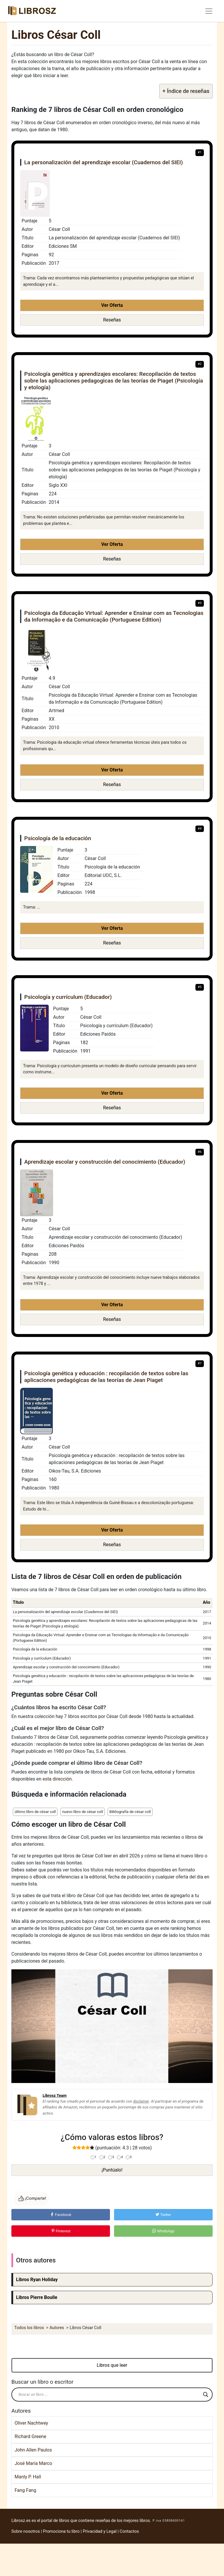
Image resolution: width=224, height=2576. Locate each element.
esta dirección (57, 1779)
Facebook (60, 2214)
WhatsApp (163, 2231)
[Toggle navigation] (209, 11)
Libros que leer (112, 2365)
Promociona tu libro (61, 2531)
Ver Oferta (112, 305)
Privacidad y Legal (100, 2531)
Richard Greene (30, 2436)
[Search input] (109, 2394)
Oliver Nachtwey (31, 2423)
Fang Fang (25, 2490)
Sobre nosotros (25, 2531)
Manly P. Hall (28, 2477)
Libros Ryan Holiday (37, 2279)
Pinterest (61, 2231)
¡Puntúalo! (112, 2170)
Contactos (129, 2531)
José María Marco (33, 2463)
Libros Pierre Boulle (36, 2297)
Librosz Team (54, 2095)
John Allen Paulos (33, 2450)
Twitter (163, 2214)
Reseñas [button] (112, 320)
